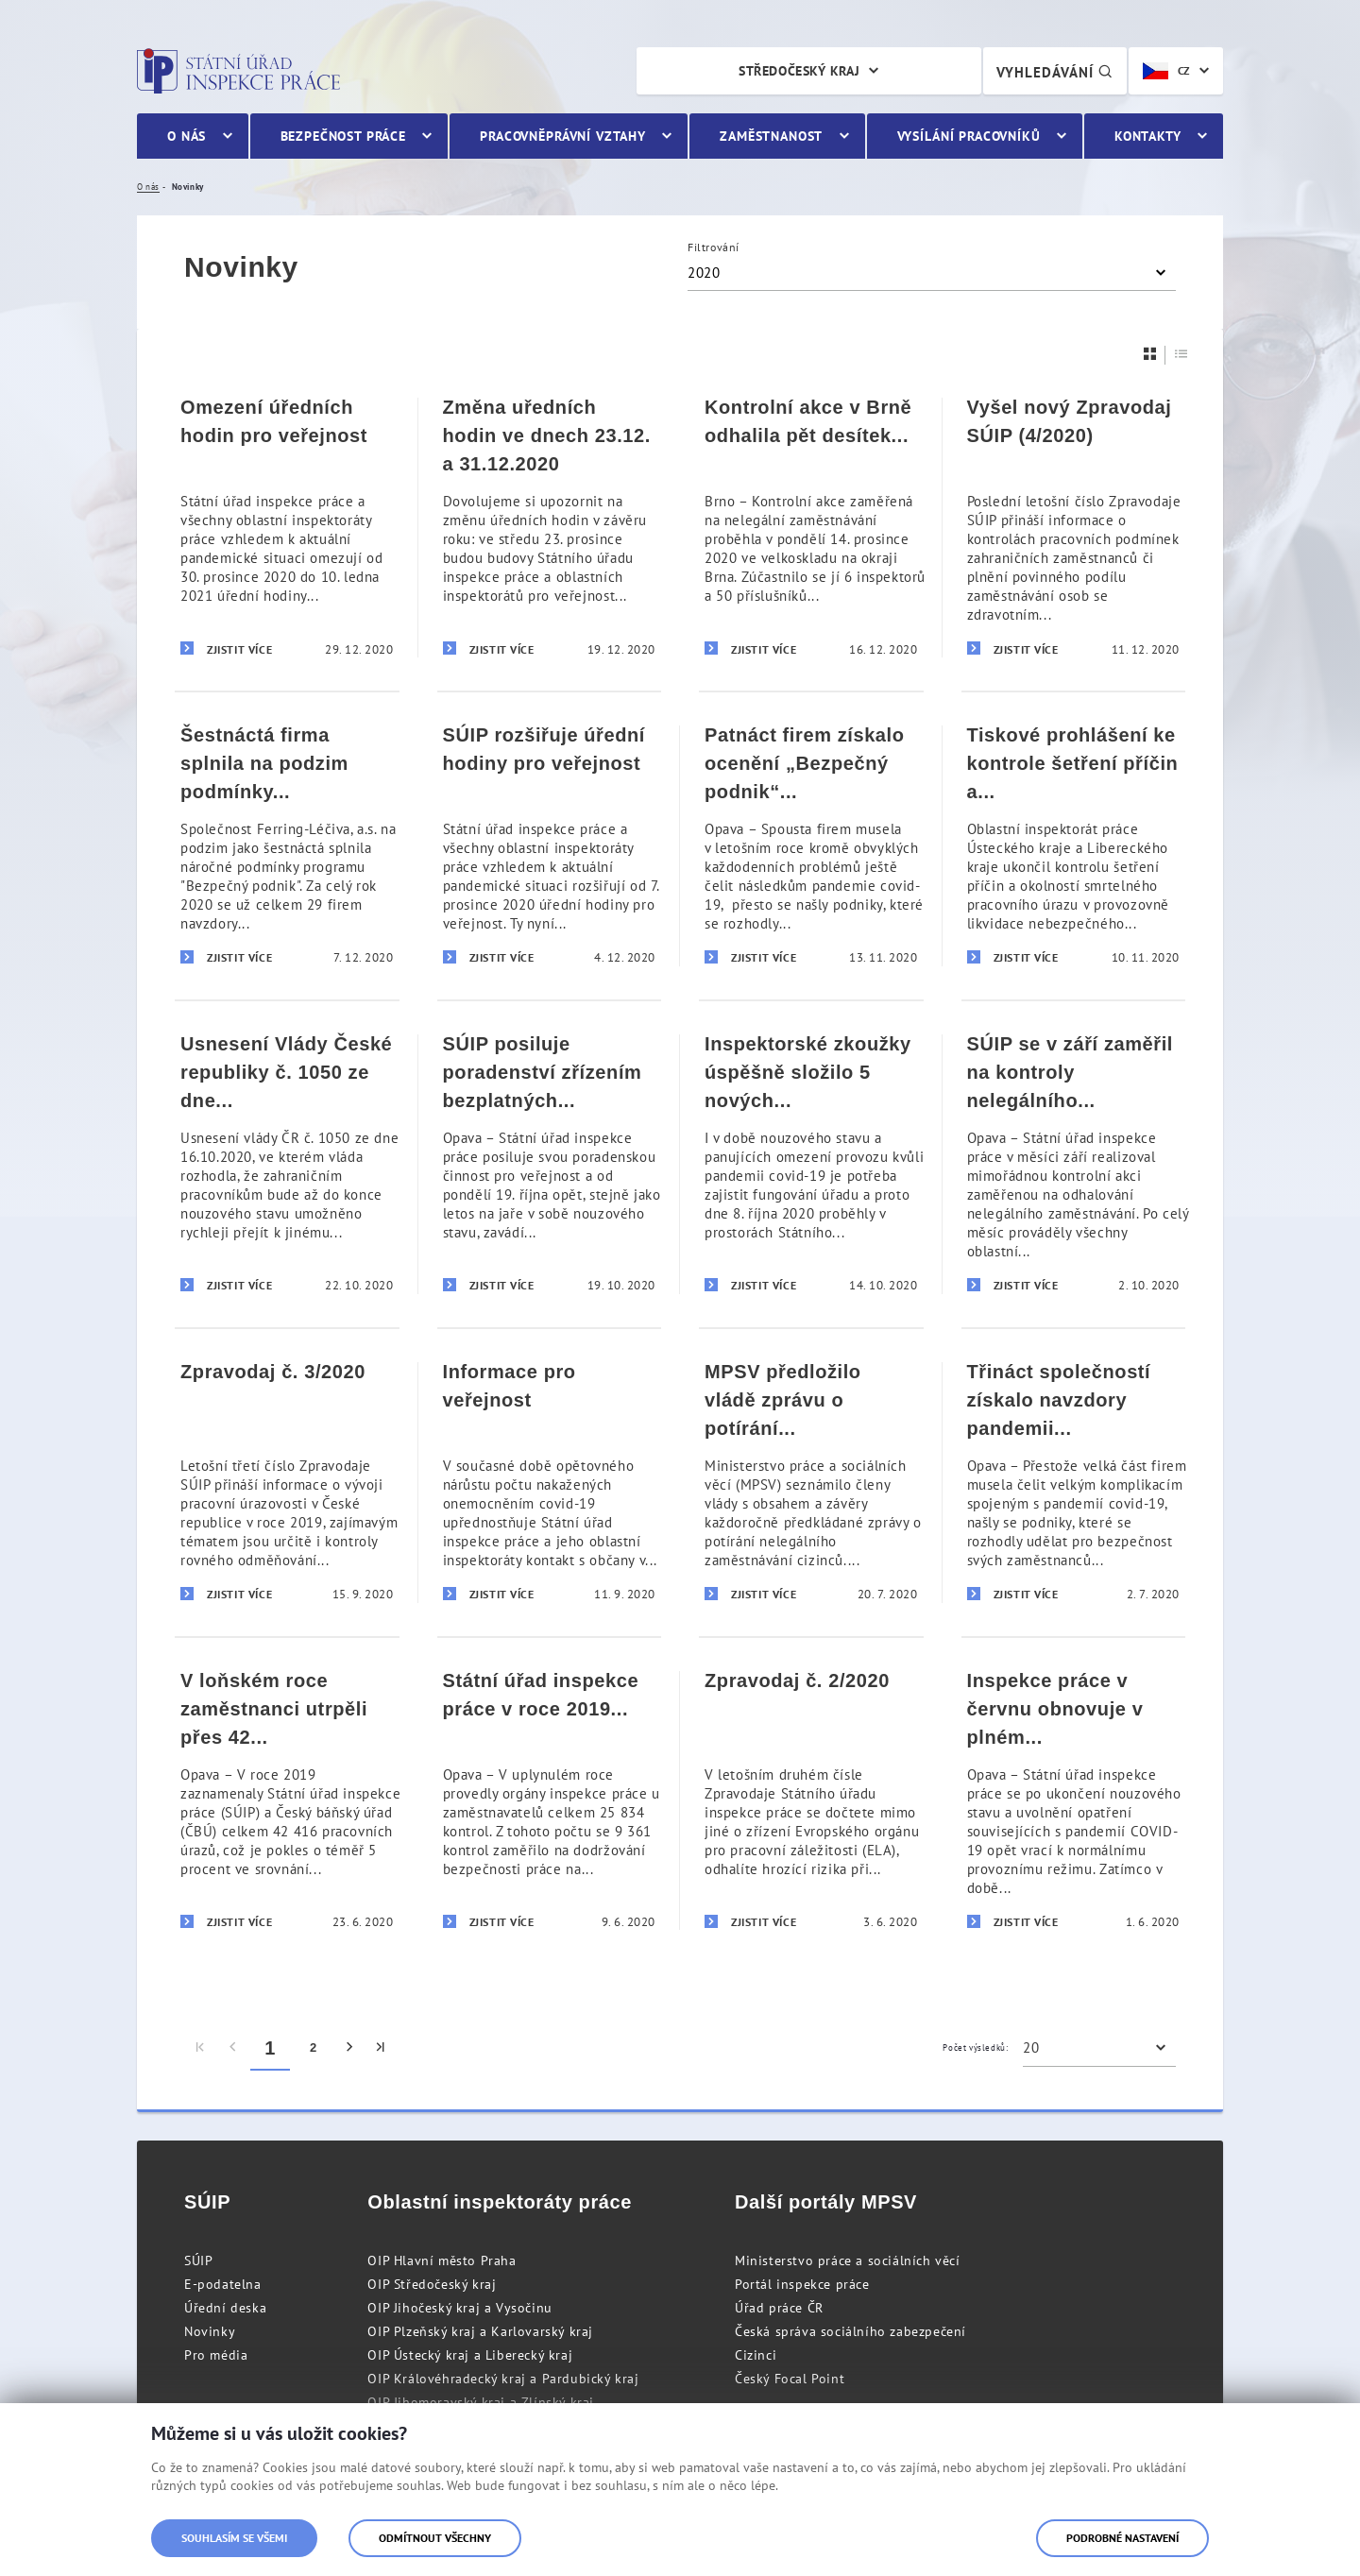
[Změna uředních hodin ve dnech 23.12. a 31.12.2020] (549, 528)
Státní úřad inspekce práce (238, 70)
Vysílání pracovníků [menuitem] (969, 136)
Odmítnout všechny (435, 2538)
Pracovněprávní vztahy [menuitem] (563, 136)
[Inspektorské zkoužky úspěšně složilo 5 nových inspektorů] (811, 1163)
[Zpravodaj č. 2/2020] (811, 1800)
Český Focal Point (789, 2378)
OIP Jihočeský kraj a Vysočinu (459, 2307)
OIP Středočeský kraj (431, 2284)
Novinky (209, 2331)
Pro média (215, 2354)
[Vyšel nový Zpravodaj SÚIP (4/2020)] (1074, 528)
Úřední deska (225, 2307)
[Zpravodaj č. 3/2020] (287, 1481)
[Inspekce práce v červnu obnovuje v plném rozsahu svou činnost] (1074, 1800)
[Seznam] (1181, 354)
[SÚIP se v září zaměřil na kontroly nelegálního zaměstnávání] (1074, 1163)
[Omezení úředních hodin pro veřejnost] (287, 528)
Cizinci (755, 2354)
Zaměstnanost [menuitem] (771, 136)
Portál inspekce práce (802, 2284)
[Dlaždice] (1150, 354)
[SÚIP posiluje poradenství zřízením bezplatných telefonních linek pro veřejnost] (549, 1163)
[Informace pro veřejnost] (549, 1481)
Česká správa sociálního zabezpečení (850, 2331)
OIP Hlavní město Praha (441, 2260)
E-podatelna (223, 2284)
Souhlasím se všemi (234, 2538)
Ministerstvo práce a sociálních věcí (847, 2260)
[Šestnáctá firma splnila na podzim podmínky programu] (287, 845)
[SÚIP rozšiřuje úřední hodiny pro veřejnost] (549, 845)
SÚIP (198, 2260)
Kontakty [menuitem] (1148, 136)
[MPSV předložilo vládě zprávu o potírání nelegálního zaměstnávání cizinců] (811, 1481)
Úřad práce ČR (779, 2307)
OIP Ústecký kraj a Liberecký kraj (469, 2354)
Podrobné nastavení (1122, 2538)
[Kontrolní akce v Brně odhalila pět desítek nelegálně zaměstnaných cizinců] (811, 528)
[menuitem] (200, 2048)
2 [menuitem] (313, 2047)
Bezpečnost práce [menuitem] (343, 136)
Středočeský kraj (799, 70)
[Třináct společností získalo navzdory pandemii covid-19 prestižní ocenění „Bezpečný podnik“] (1074, 1481)
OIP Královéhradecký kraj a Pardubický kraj (502, 2378)
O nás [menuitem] (186, 136)
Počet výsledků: (975, 2047)
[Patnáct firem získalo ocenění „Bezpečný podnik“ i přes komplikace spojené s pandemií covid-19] (811, 845)
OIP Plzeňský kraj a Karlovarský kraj (480, 2331)
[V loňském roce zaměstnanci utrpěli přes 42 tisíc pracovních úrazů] (287, 1800)
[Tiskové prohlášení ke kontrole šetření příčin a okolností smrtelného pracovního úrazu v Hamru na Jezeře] (1074, 845)
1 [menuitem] (270, 2048)
